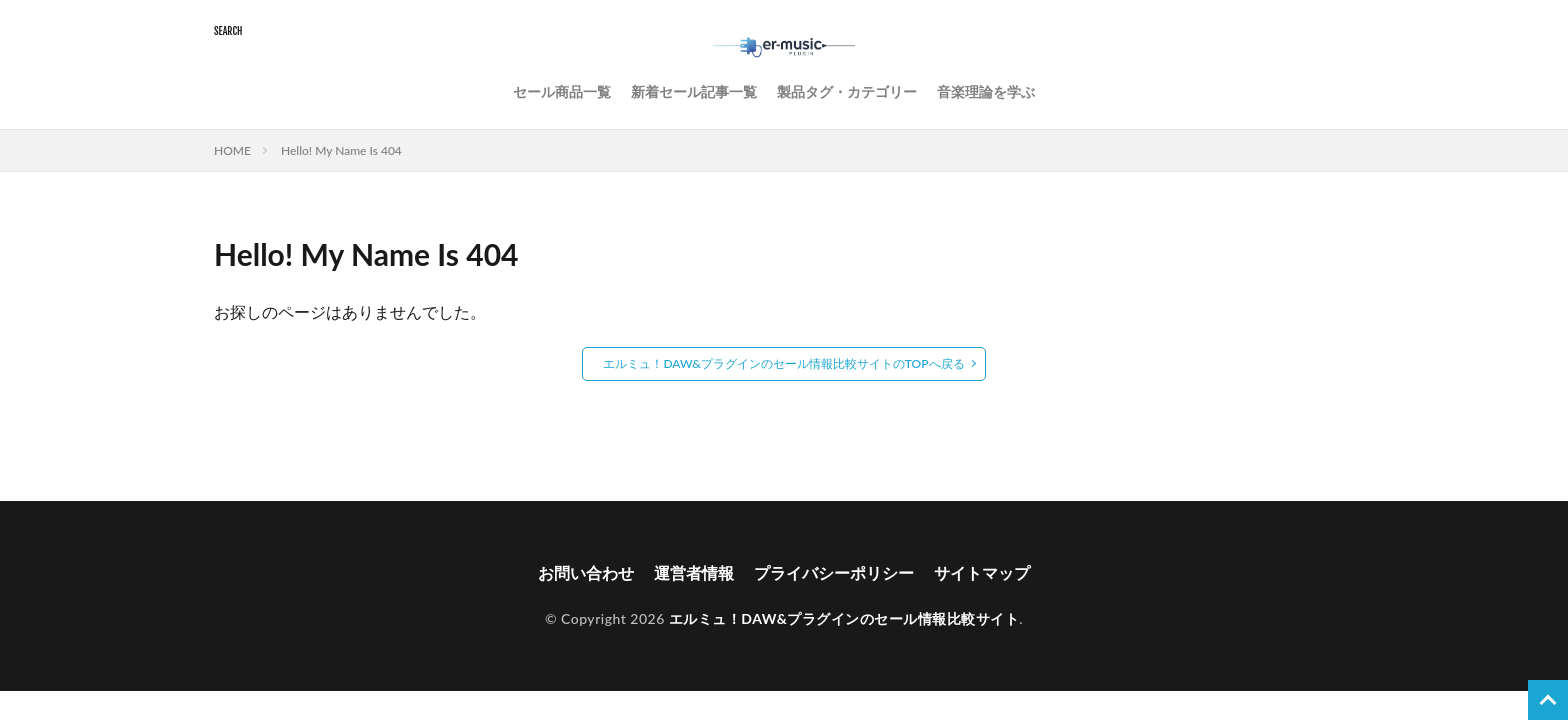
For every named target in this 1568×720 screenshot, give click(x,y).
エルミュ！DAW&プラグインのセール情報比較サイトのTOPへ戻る (783, 363)
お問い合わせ (586, 572)
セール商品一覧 (562, 91)
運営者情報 (694, 572)
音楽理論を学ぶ (986, 91)
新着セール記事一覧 (694, 91)
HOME (232, 150)
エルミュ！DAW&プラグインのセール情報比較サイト (844, 618)
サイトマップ (982, 572)
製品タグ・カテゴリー (847, 91)
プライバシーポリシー (834, 572)
